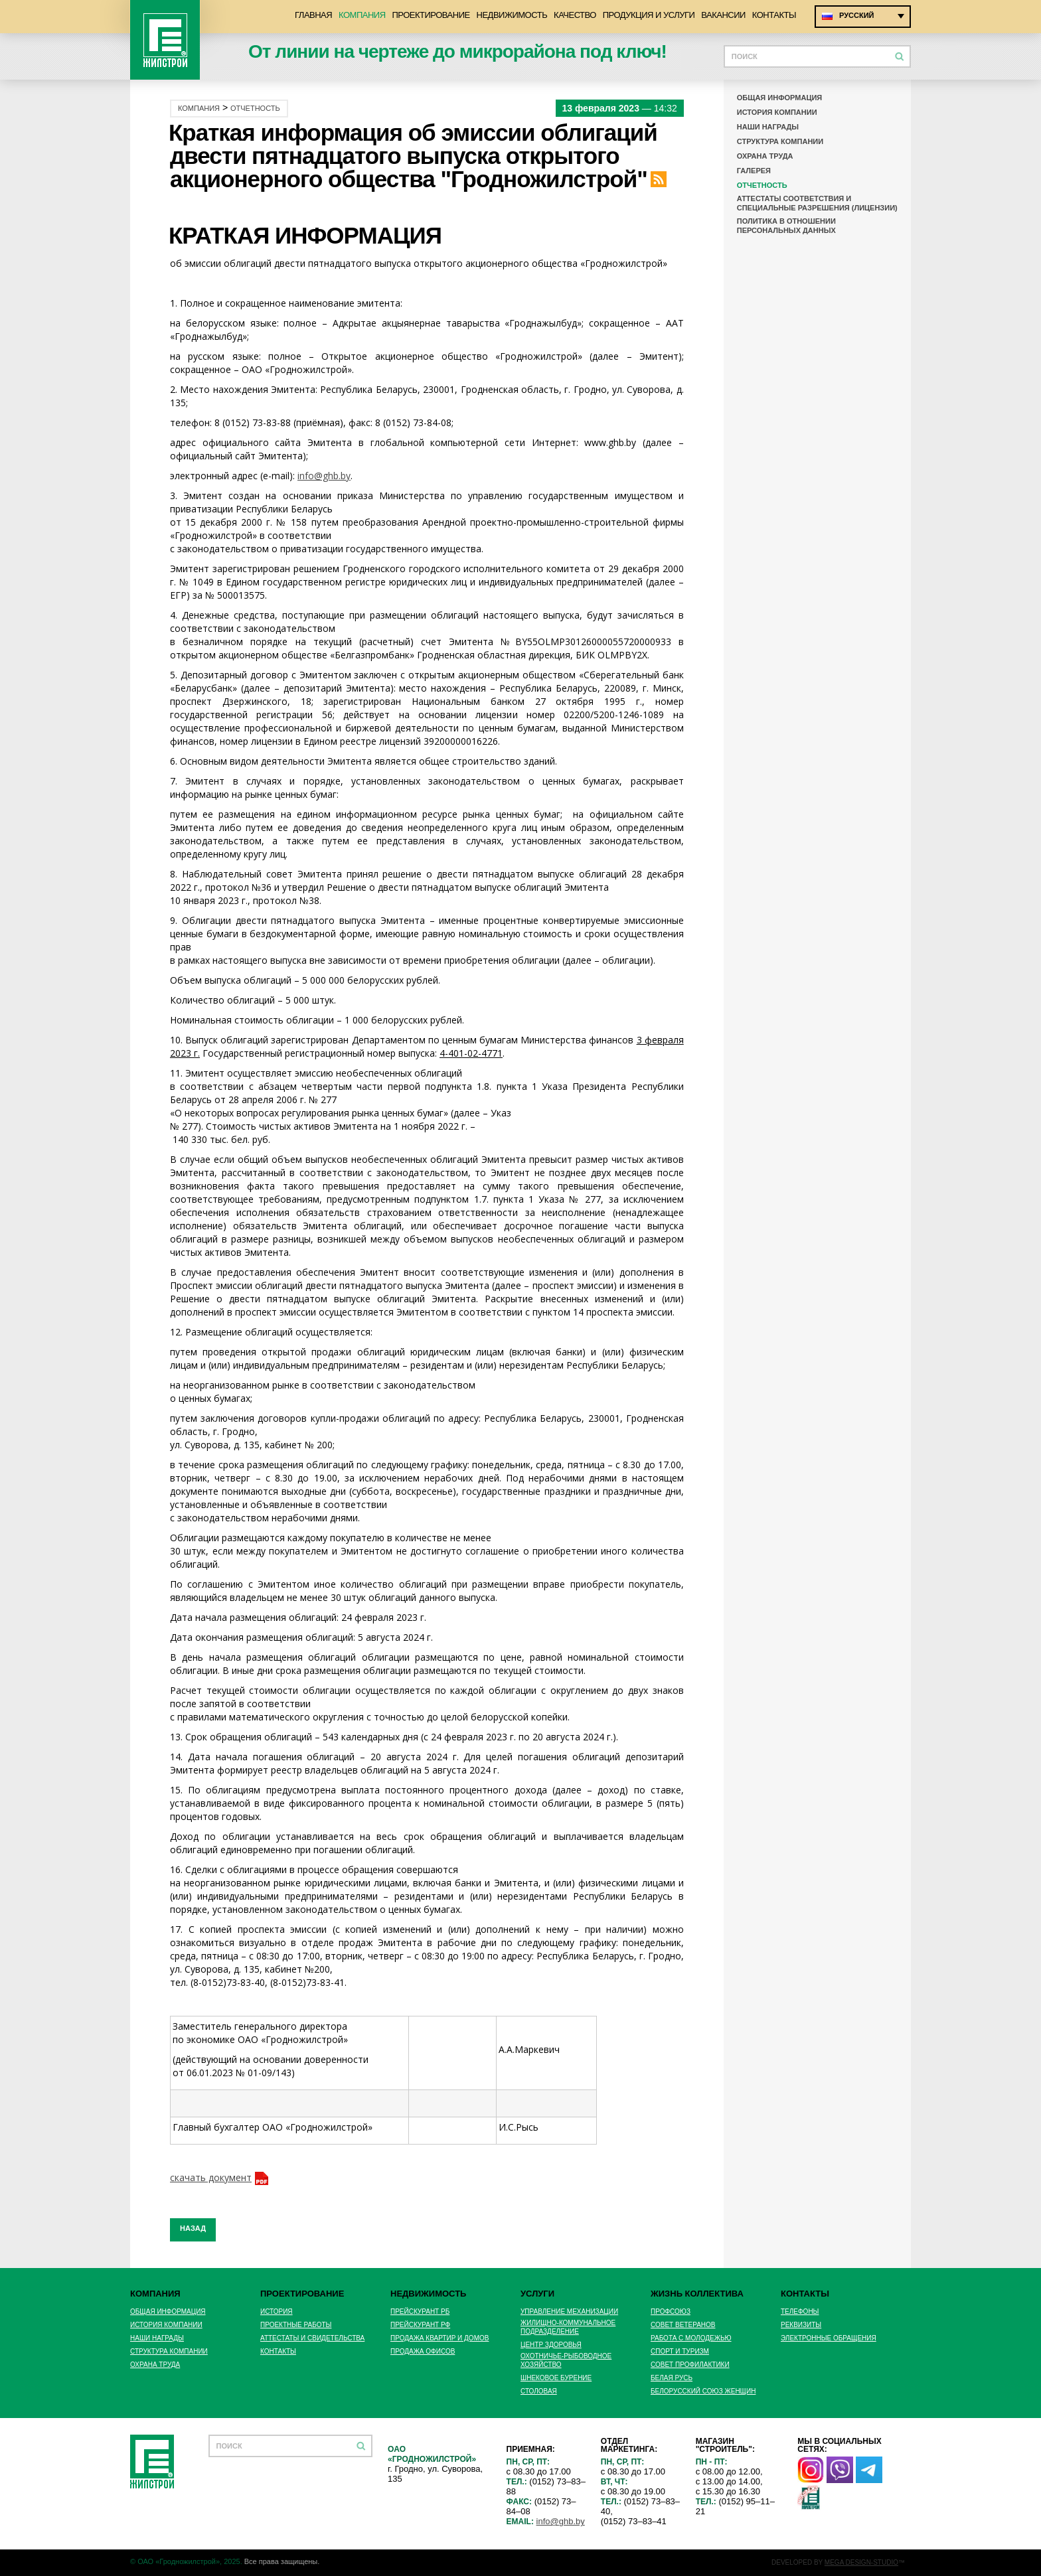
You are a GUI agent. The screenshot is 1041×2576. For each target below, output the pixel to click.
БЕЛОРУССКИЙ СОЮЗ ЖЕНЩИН (703, 2391)
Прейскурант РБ (419, 2311)
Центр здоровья (551, 2344)
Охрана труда (765, 156)
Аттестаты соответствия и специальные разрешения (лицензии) (817, 203)
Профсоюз (670, 2311)
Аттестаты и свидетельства (312, 2338)
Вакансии (723, 15)
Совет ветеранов (683, 2324)
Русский (856, 15)
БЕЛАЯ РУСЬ (671, 2378)
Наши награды (768, 127)
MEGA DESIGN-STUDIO (861, 2562)
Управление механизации (569, 2311)
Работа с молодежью (691, 2338)
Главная (313, 15)
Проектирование (430, 15)
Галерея (754, 171)
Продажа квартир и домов (439, 2338)
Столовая (538, 2391)
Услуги (537, 2294)
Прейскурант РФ (420, 2324)
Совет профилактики (690, 2364)
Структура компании (780, 141)
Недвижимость (512, 15)
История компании (777, 112)
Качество (575, 15)
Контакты (774, 15)
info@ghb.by (324, 475)
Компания (362, 15)
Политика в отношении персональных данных (786, 225)
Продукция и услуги (649, 15)
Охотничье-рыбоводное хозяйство (565, 2360)
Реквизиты (801, 2324)
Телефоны (800, 2311)
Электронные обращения (828, 2338)
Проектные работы (295, 2324)
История (276, 2311)
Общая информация (780, 98)
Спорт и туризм (680, 2351)
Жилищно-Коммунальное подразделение (567, 2327)
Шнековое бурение (556, 2378)
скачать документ (211, 2177)
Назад (193, 2228)
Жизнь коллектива (697, 2294)
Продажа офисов (422, 2351)
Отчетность (255, 108)
